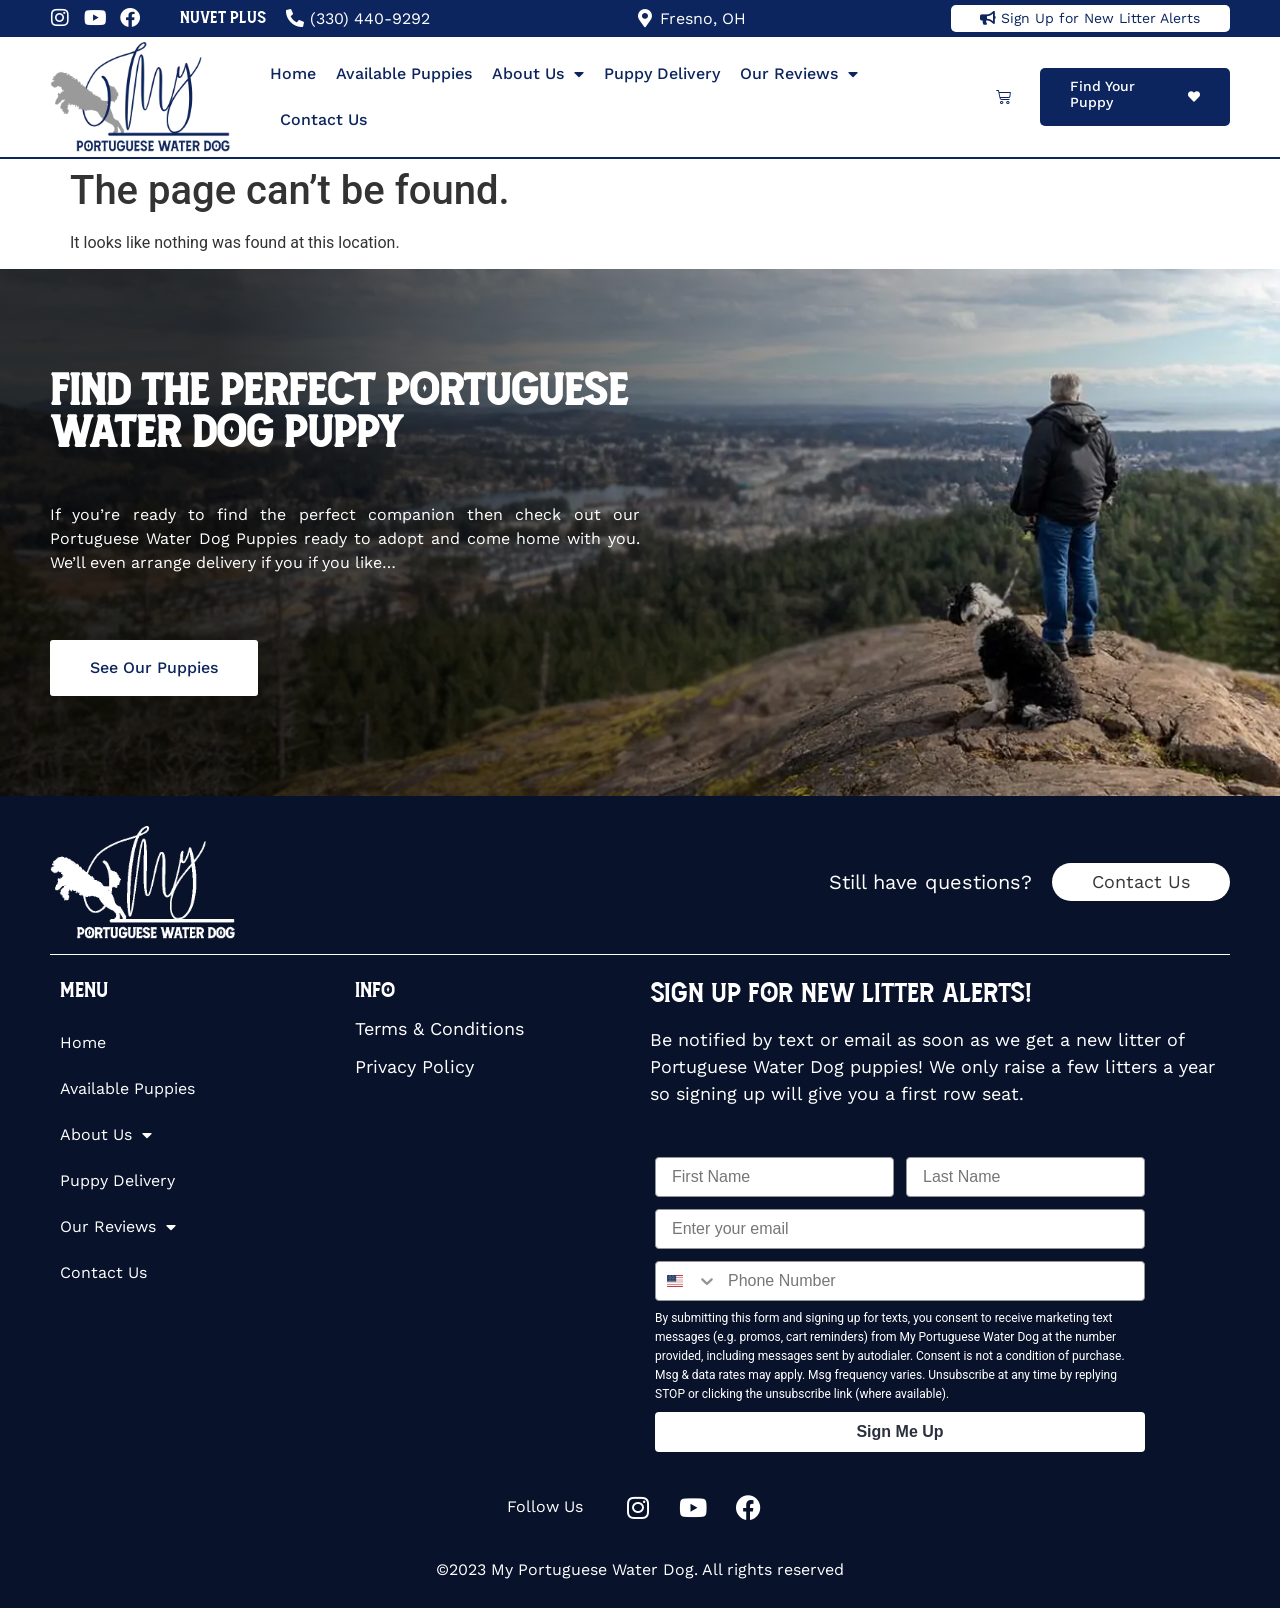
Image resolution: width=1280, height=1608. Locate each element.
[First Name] (774, 1177)
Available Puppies (404, 73)
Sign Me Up (899, 1431)
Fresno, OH (703, 18)
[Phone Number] (931, 1281)
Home (293, 73)
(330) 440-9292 (370, 18)
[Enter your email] (900, 1229)
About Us (538, 74)
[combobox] (687, 1281)
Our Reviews (799, 74)
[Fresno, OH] (645, 18)
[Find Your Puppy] (1194, 97)
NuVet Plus (223, 17)
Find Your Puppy (1102, 94)
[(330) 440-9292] (295, 18)
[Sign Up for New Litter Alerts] (988, 18)
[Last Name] (1025, 1177)
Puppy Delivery (662, 73)
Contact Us (323, 119)
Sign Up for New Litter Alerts (1100, 18)
